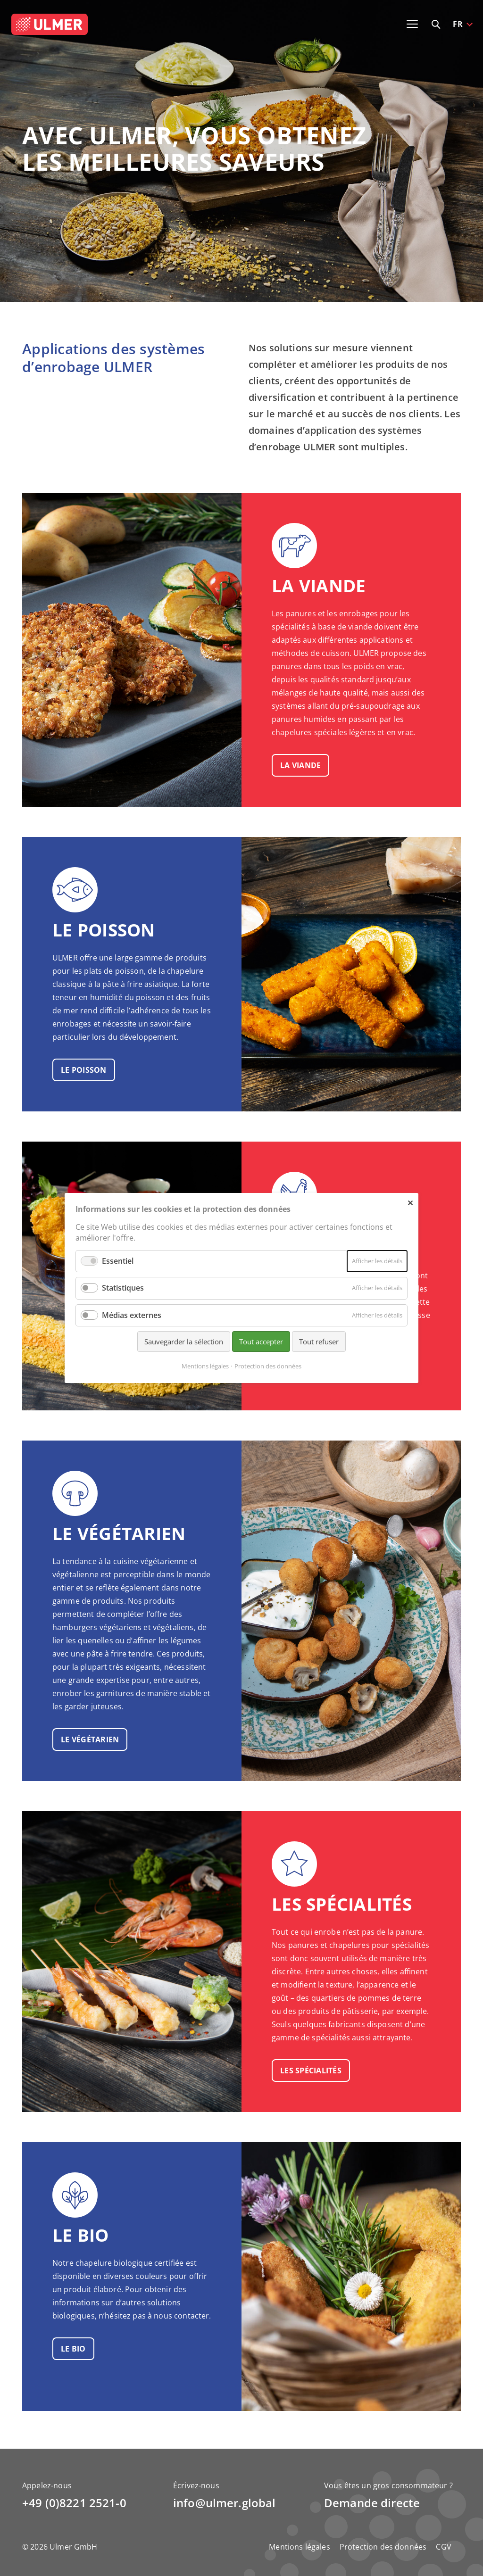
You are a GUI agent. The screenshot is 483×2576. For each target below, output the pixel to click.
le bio (73, 2349)
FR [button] (458, 24)
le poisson (84, 1070)
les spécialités (310, 2070)
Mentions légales (299, 2547)
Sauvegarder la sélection (183, 1341)
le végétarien (90, 1739)
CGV (443, 2547)
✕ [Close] (410, 1202)
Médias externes (131, 1315)
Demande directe (372, 2502)
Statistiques (123, 1288)
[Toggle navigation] (412, 24)
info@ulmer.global (224, 2502)
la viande (300, 765)
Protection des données (383, 2547)
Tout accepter (261, 1341)
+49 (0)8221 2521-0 (74, 2502)
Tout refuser (319, 1341)
